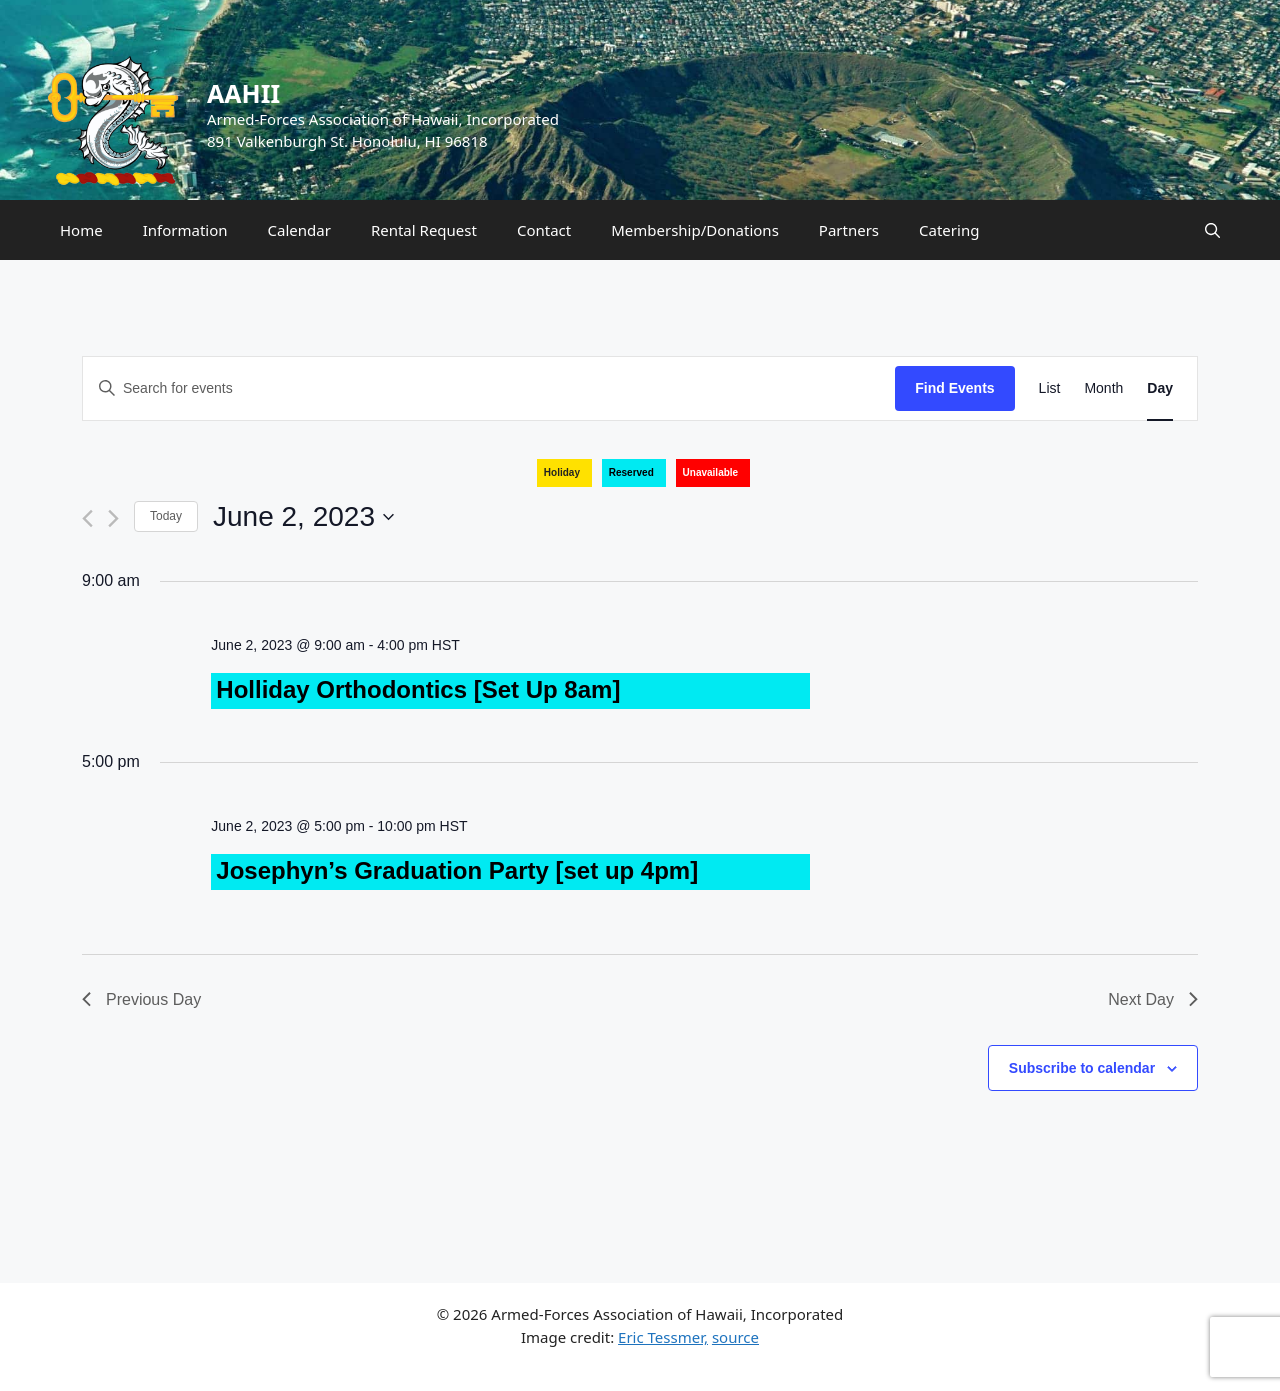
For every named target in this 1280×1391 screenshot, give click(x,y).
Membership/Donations (695, 230)
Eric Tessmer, (663, 1337)
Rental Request (424, 230)
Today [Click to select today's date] (166, 516)
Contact (544, 230)
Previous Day (141, 999)
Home (81, 230)
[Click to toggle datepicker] (303, 517)
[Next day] (113, 518)
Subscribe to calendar (1082, 1068)
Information (185, 230)
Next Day (1153, 999)
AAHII (243, 93)
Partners (849, 230)
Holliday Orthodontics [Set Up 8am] (418, 689)
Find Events (954, 388)
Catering (949, 230)
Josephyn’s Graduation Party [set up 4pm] (457, 870)
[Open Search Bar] (1212, 230)
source (735, 1337)
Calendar (299, 230)
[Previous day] (87, 518)
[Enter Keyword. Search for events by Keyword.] (489, 388)
